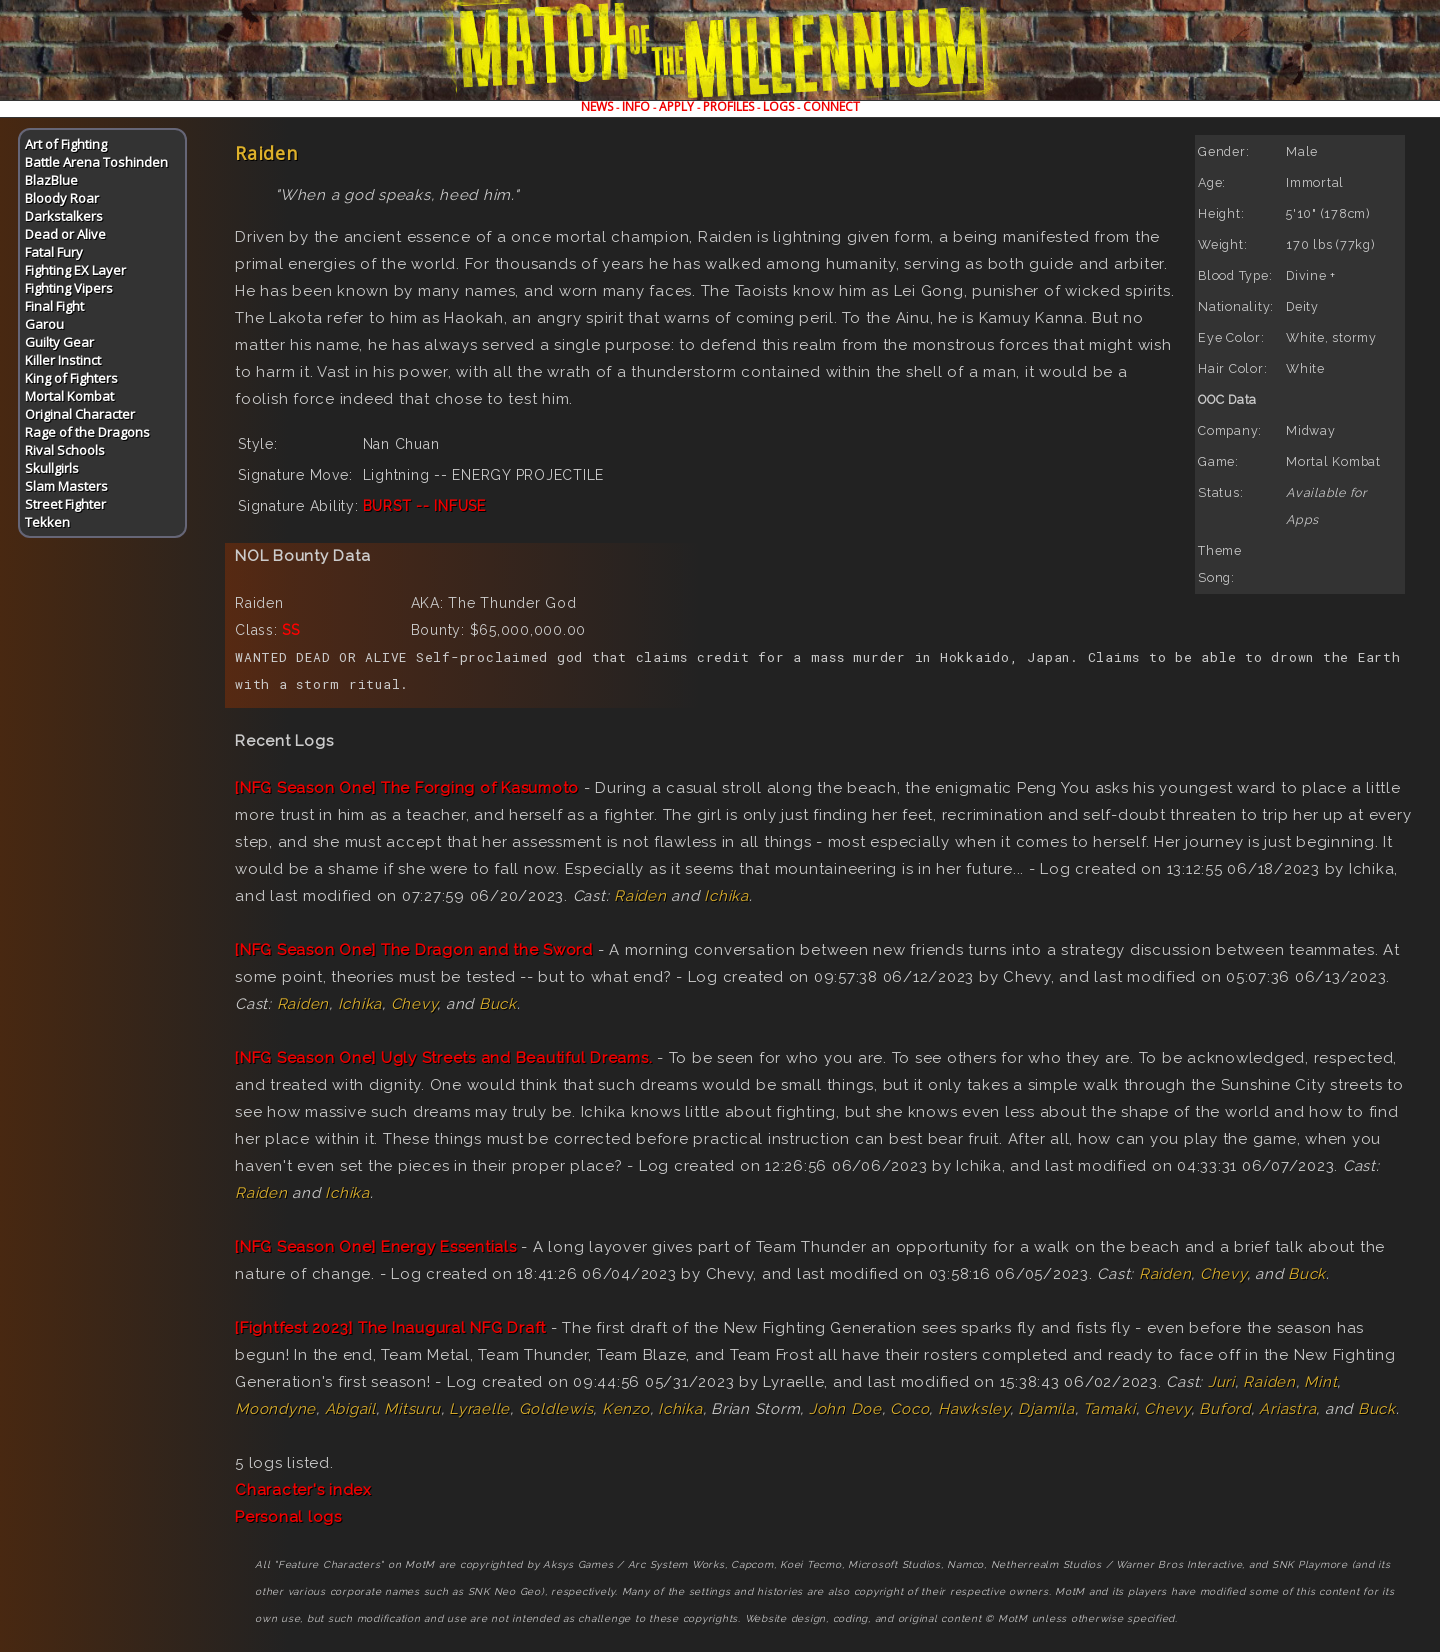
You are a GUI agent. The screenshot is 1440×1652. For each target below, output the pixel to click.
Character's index (303, 1490)
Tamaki (1109, 1409)
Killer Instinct (63, 360)
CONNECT (831, 106)
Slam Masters (66, 486)
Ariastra (1287, 1409)
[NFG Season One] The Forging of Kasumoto (407, 788)
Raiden (640, 896)
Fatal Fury (54, 252)
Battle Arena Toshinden (96, 162)
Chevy (414, 1004)
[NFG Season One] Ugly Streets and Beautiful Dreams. (443, 1058)
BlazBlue (51, 180)
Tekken (47, 522)
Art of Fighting (66, 144)
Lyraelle (479, 1409)
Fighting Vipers (69, 288)
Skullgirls (52, 468)
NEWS (597, 106)
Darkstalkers (64, 216)
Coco (909, 1409)
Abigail (350, 1409)
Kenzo (626, 1409)
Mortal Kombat (69, 396)
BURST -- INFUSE (424, 506)
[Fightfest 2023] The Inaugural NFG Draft (390, 1328)
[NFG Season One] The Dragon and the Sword (414, 950)
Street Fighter (65, 504)
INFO (636, 106)
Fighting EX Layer (75, 270)
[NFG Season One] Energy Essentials (376, 1247)
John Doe (845, 1409)
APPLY (676, 106)
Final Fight (54, 306)
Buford (1225, 1409)
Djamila (1046, 1409)
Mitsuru (412, 1409)
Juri (1221, 1382)
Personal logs (288, 1517)
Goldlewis (556, 1409)
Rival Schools (65, 450)
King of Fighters (71, 378)
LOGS (778, 106)
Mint (1320, 1382)
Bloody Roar (62, 198)
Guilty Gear (59, 342)
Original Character (80, 414)
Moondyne (275, 1409)
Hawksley (974, 1409)
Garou (44, 324)
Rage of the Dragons (87, 432)
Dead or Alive (65, 234)
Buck (498, 1004)
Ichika (726, 896)
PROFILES (728, 106)
